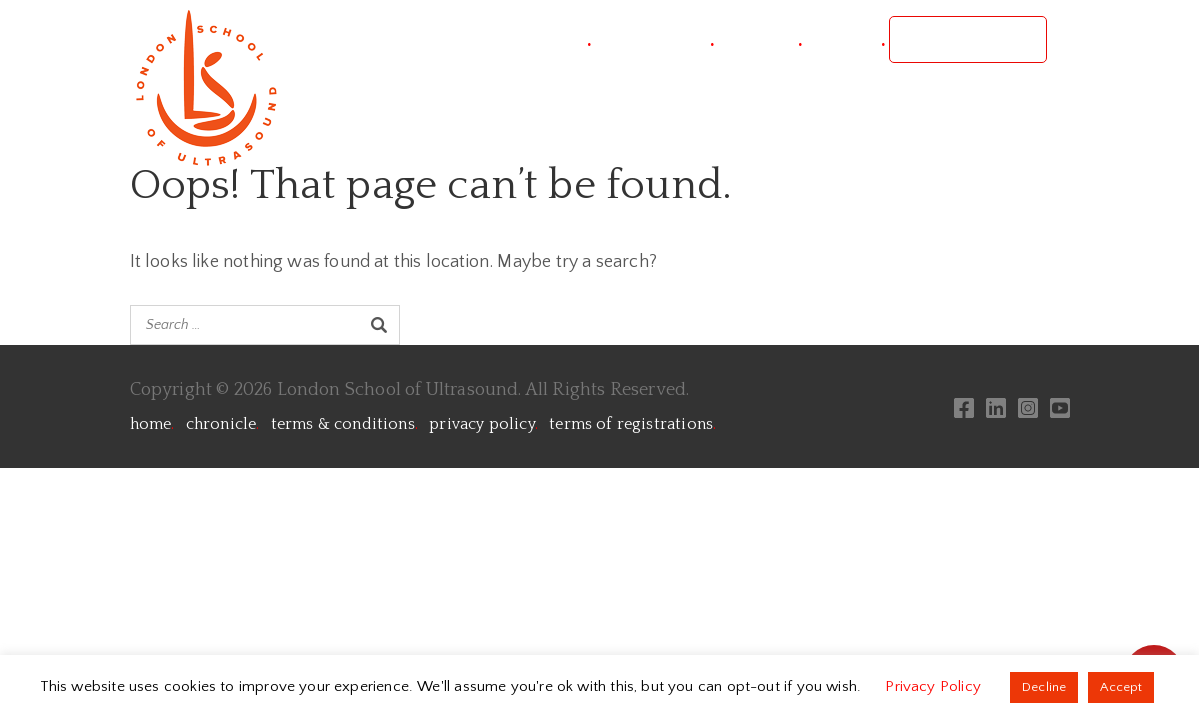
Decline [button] (1044, 687)
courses (759, 39)
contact (845, 39)
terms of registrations (632, 424)
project (552, 39)
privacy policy (483, 424)
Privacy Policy (935, 686)
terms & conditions (344, 424)
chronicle (223, 424)
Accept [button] (1121, 687)
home (152, 424)
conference (654, 39)
